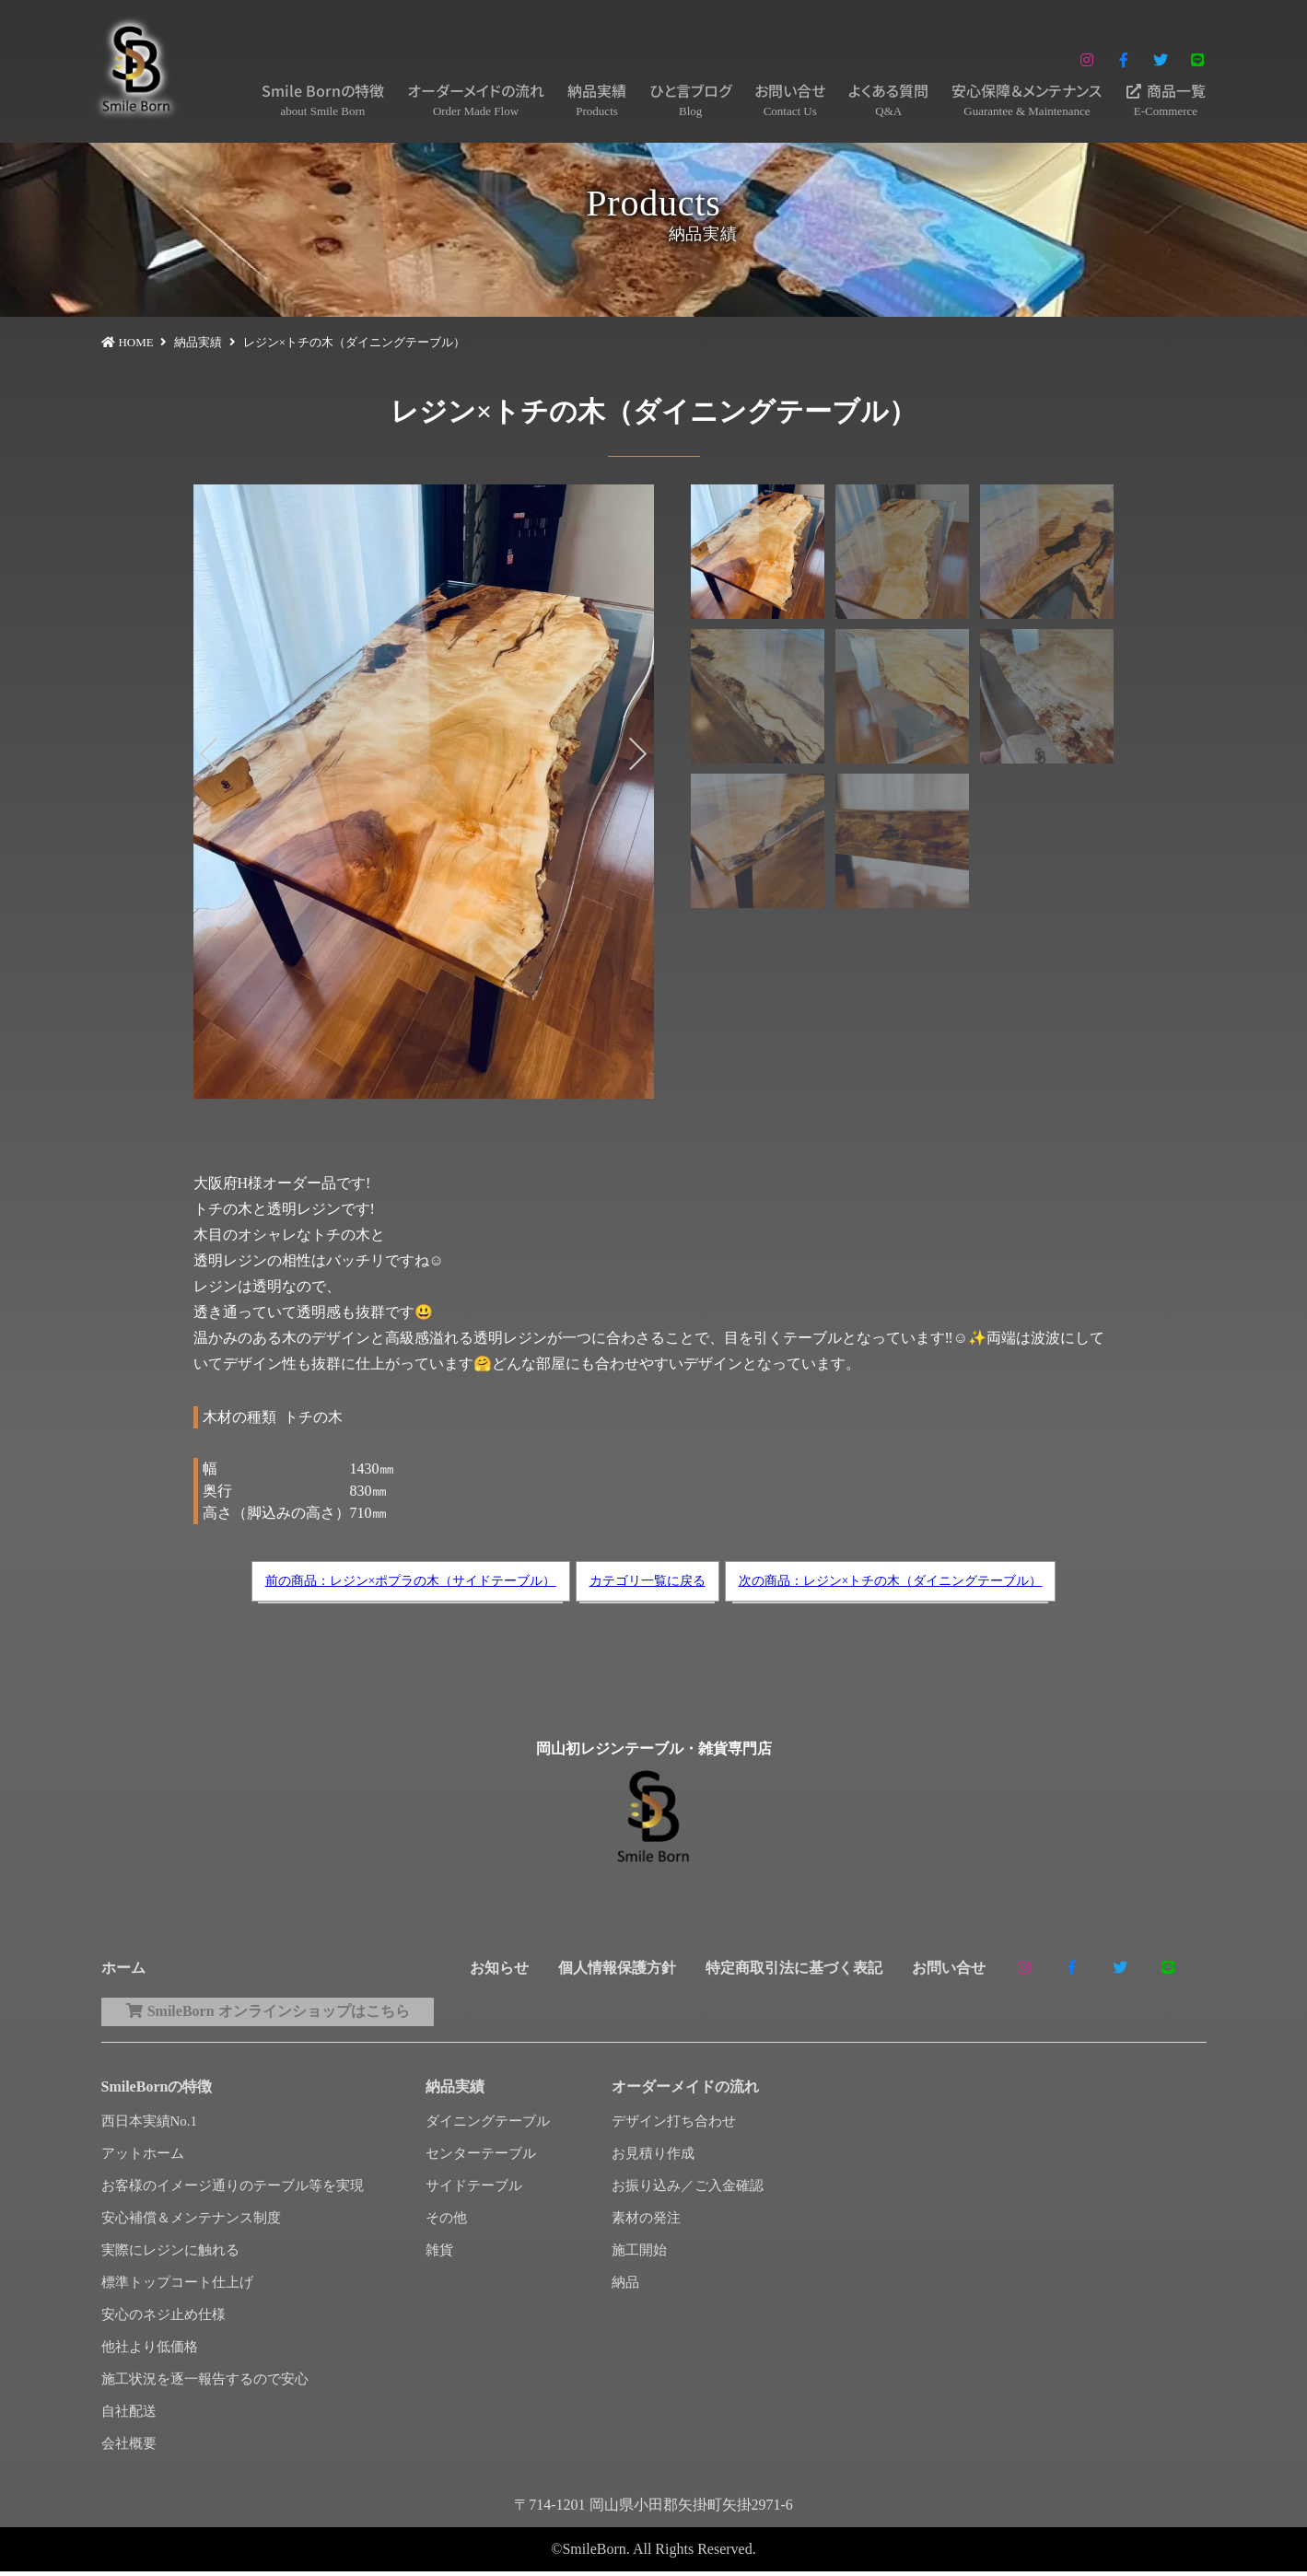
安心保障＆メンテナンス (1026, 100)
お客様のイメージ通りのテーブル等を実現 (232, 2190)
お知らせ (499, 1968)
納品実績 (596, 100)
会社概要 (129, 2448)
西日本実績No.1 (149, 2125)
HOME (135, 342)
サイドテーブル (474, 2190)
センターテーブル (481, 2158)
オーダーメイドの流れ (475, 100)
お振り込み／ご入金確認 (688, 2190)
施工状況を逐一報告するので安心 (205, 2383)
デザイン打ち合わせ (674, 2125)
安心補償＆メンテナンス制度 (191, 2222)
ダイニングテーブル (488, 2125)
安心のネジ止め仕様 (163, 2319)
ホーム (123, 1968)
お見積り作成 (653, 2158)
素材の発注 (646, 2222)
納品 (625, 2286)
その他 (446, 2222)
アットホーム (142, 2158)
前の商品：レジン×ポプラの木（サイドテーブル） (410, 1581)
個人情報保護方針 (617, 1968)
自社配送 (129, 2415)
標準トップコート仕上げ (177, 2286)
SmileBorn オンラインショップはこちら (280, 2014)
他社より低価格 (149, 2351)
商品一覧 (1165, 100)
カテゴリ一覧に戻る (647, 1581)
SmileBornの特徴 (157, 2091)
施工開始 (639, 2254)
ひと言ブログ (690, 100)
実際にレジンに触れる (170, 2254)
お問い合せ (789, 100)
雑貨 (439, 2254)
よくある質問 (888, 100)
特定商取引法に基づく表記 (794, 1968)
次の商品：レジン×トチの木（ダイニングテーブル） (891, 1581)
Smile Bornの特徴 (323, 100)
